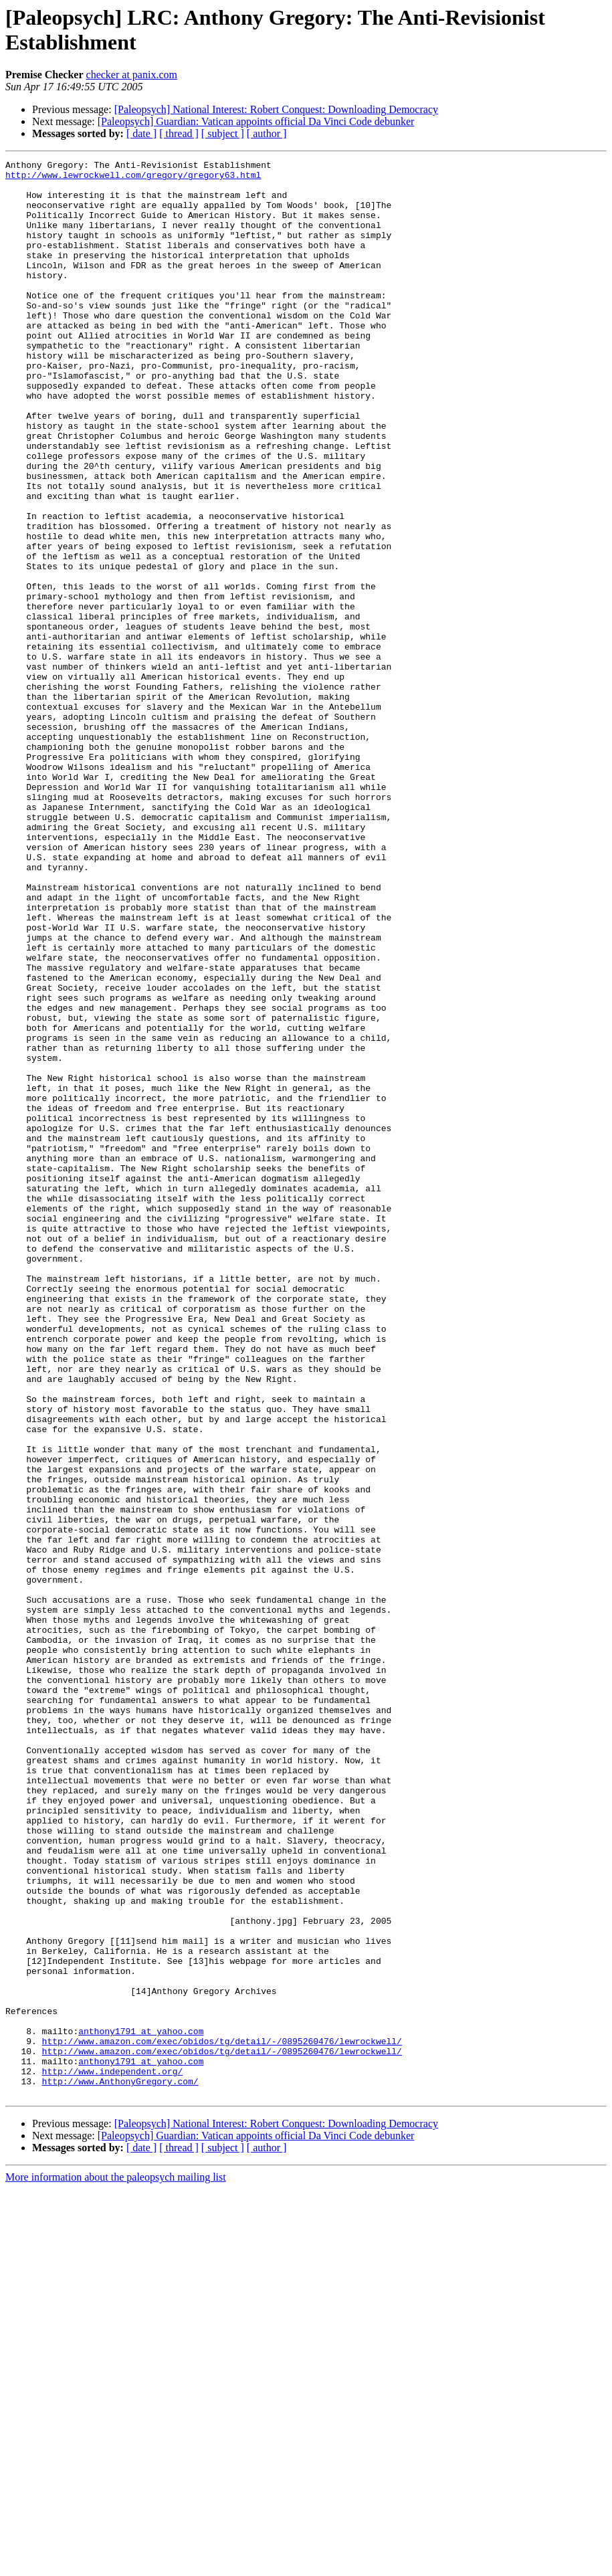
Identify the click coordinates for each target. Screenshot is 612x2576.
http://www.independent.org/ (112, 2454)
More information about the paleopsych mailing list (115, 2564)
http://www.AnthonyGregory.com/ (120, 2466)
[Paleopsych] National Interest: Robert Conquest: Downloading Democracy (276, 109)
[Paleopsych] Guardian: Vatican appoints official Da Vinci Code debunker (256, 121)
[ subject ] (222, 133)
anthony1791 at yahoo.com (140, 2406)
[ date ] (141, 133)
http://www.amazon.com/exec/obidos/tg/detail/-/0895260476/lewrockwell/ (222, 2418)
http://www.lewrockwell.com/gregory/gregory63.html (133, 179)
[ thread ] (179, 133)
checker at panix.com (131, 74)
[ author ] (267, 133)
